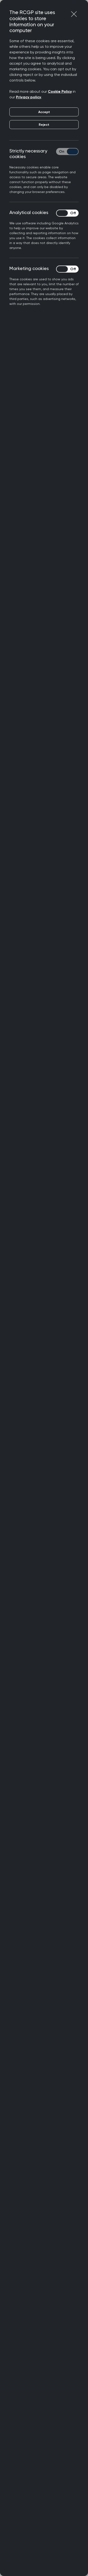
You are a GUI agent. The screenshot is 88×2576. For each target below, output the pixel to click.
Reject (44, 125)
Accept (44, 112)
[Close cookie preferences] (73, 14)
